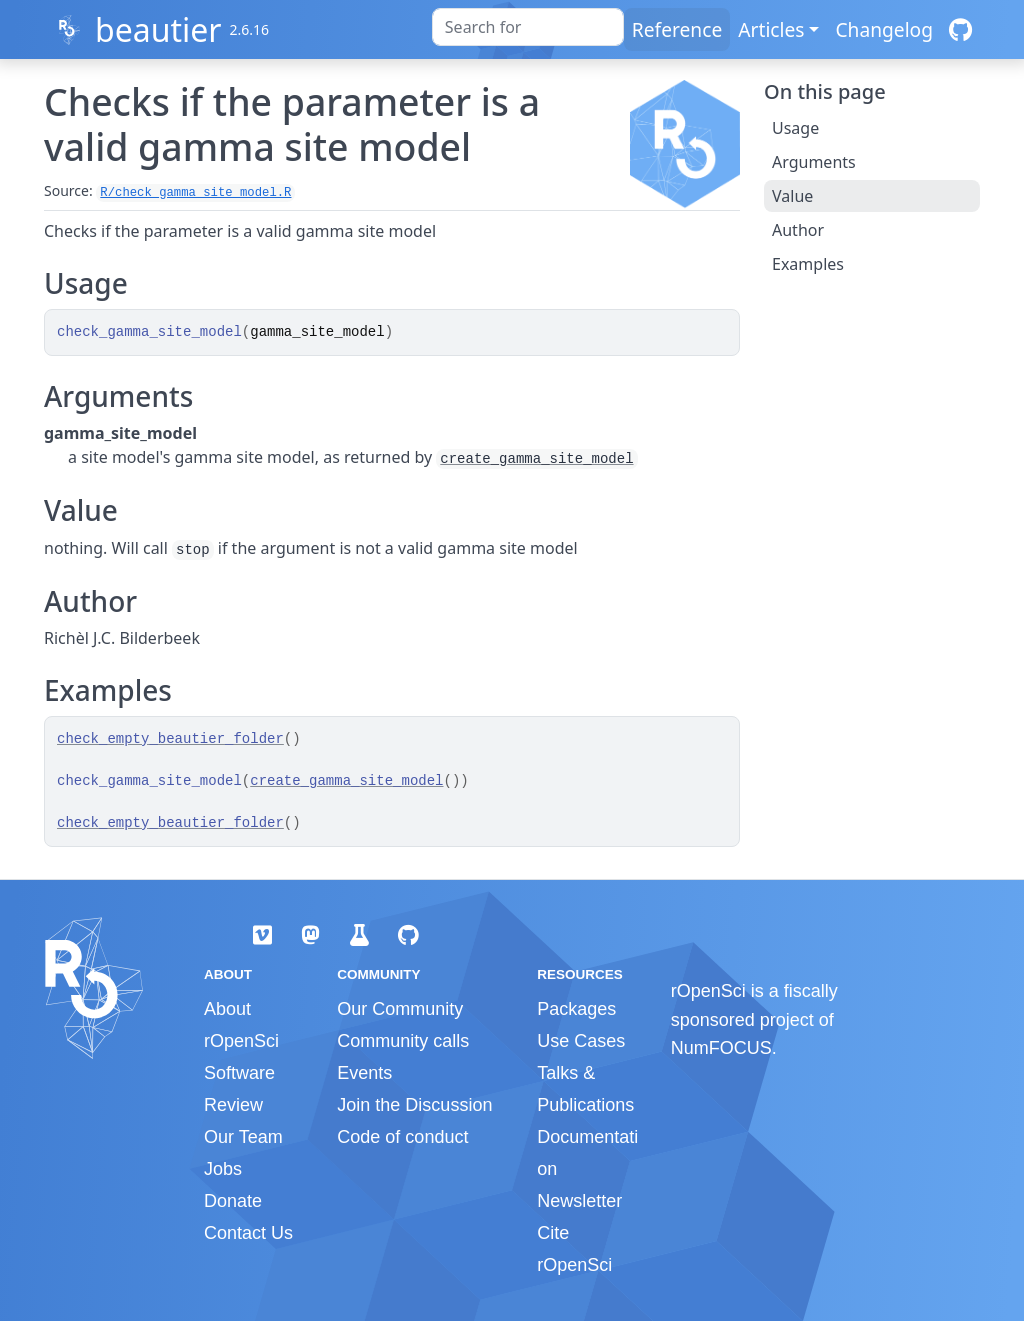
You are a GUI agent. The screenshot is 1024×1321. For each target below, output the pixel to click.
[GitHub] (960, 29)
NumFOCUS (721, 1048)
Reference (677, 29)
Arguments (814, 162)
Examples (808, 264)
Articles (771, 29)
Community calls (403, 1041)
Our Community (400, 1009)
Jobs (223, 1169)
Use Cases (581, 1041)
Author (798, 230)
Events (364, 1073)
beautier (158, 29)
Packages (576, 1009)
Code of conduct (402, 1137)
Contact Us (248, 1233)
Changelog (884, 29)
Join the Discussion (414, 1105)
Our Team (243, 1137)
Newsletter (579, 1201)
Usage (795, 128)
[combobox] (528, 27)
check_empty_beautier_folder (170, 739)
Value (792, 196)
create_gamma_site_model (536, 459)
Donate (233, 1201)
